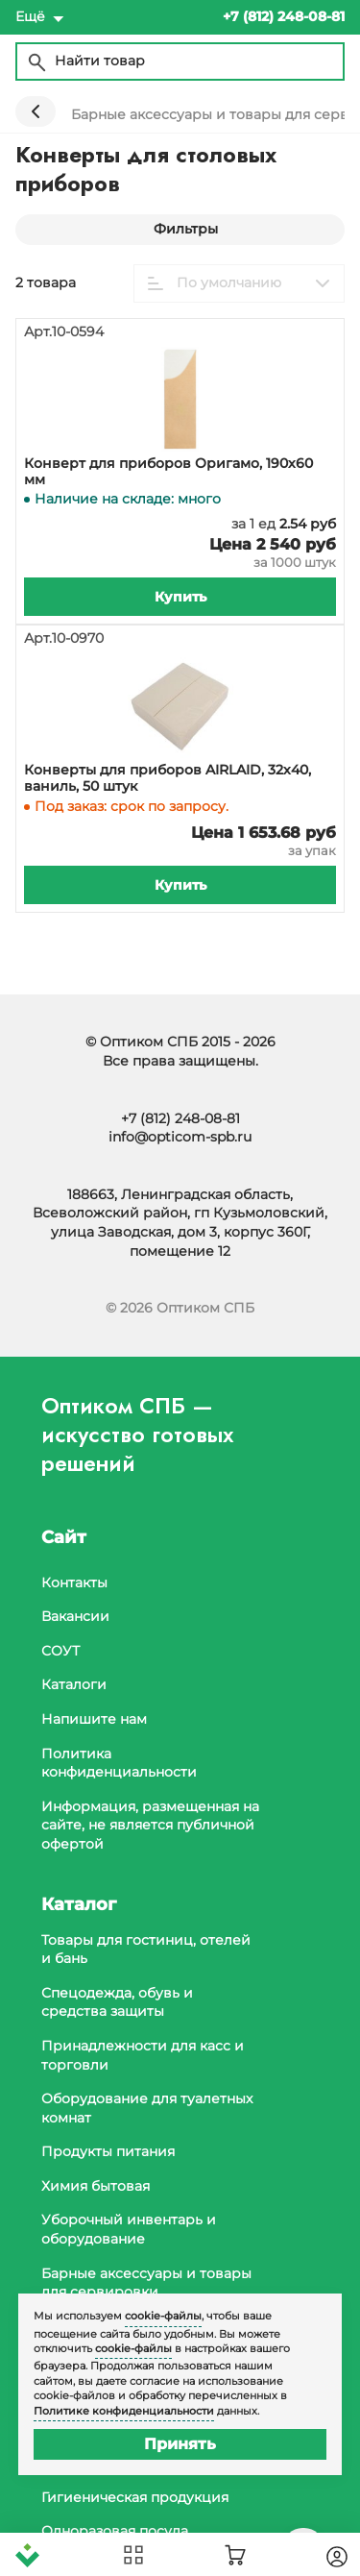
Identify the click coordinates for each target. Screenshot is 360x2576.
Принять (180, 2444)
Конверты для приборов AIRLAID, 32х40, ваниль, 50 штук (167, 778)
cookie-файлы (163, 2315)
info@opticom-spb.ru (180, 1136)
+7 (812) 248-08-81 (180, 1118)
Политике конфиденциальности (124, 2410)
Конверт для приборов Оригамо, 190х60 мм (168, 471)
